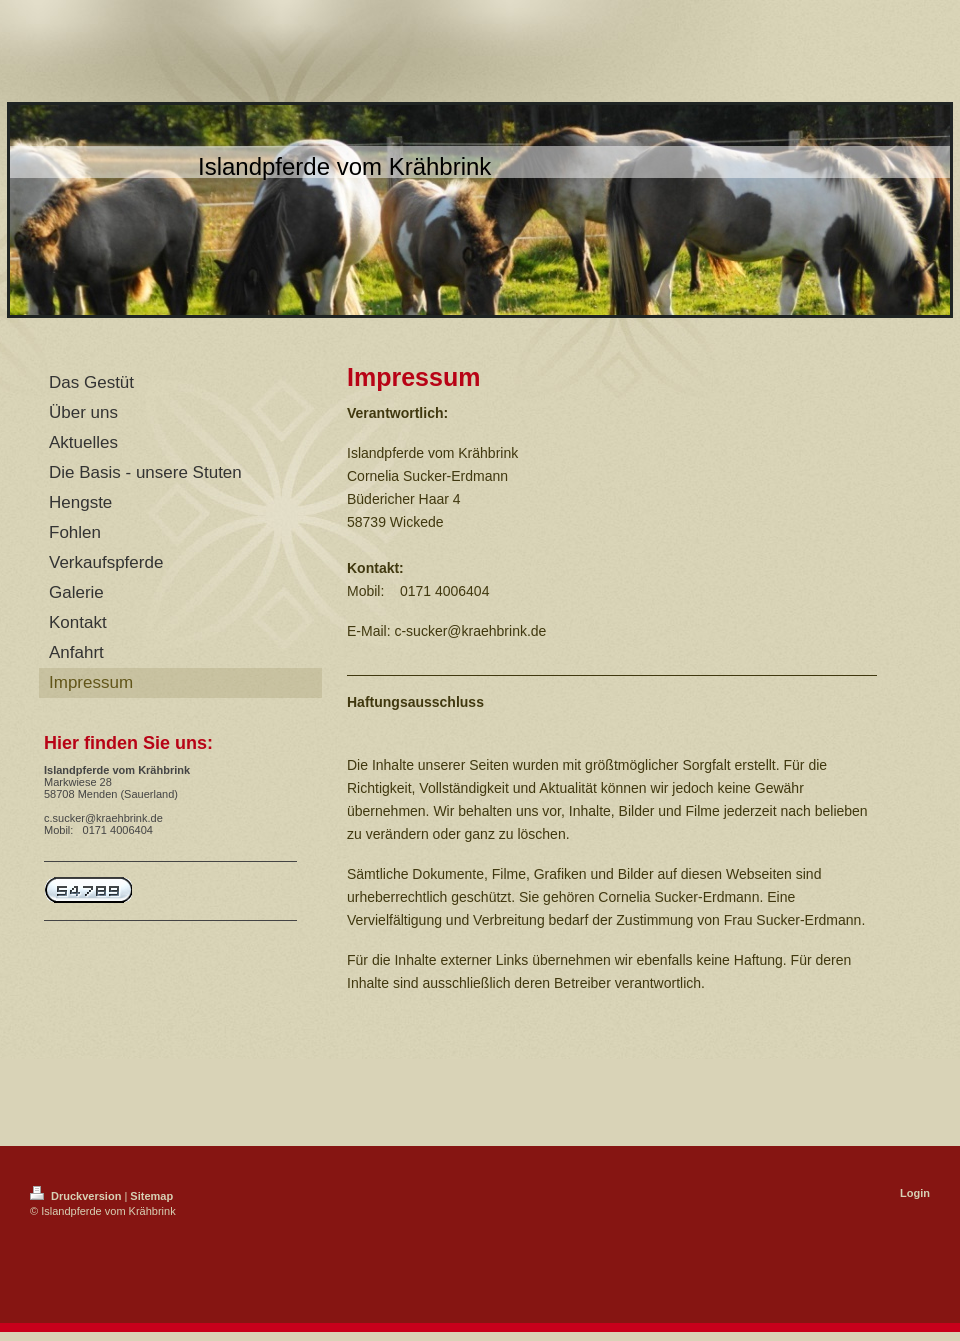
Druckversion (77, 1196)
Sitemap (151, 1196)
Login (915, 1193)
